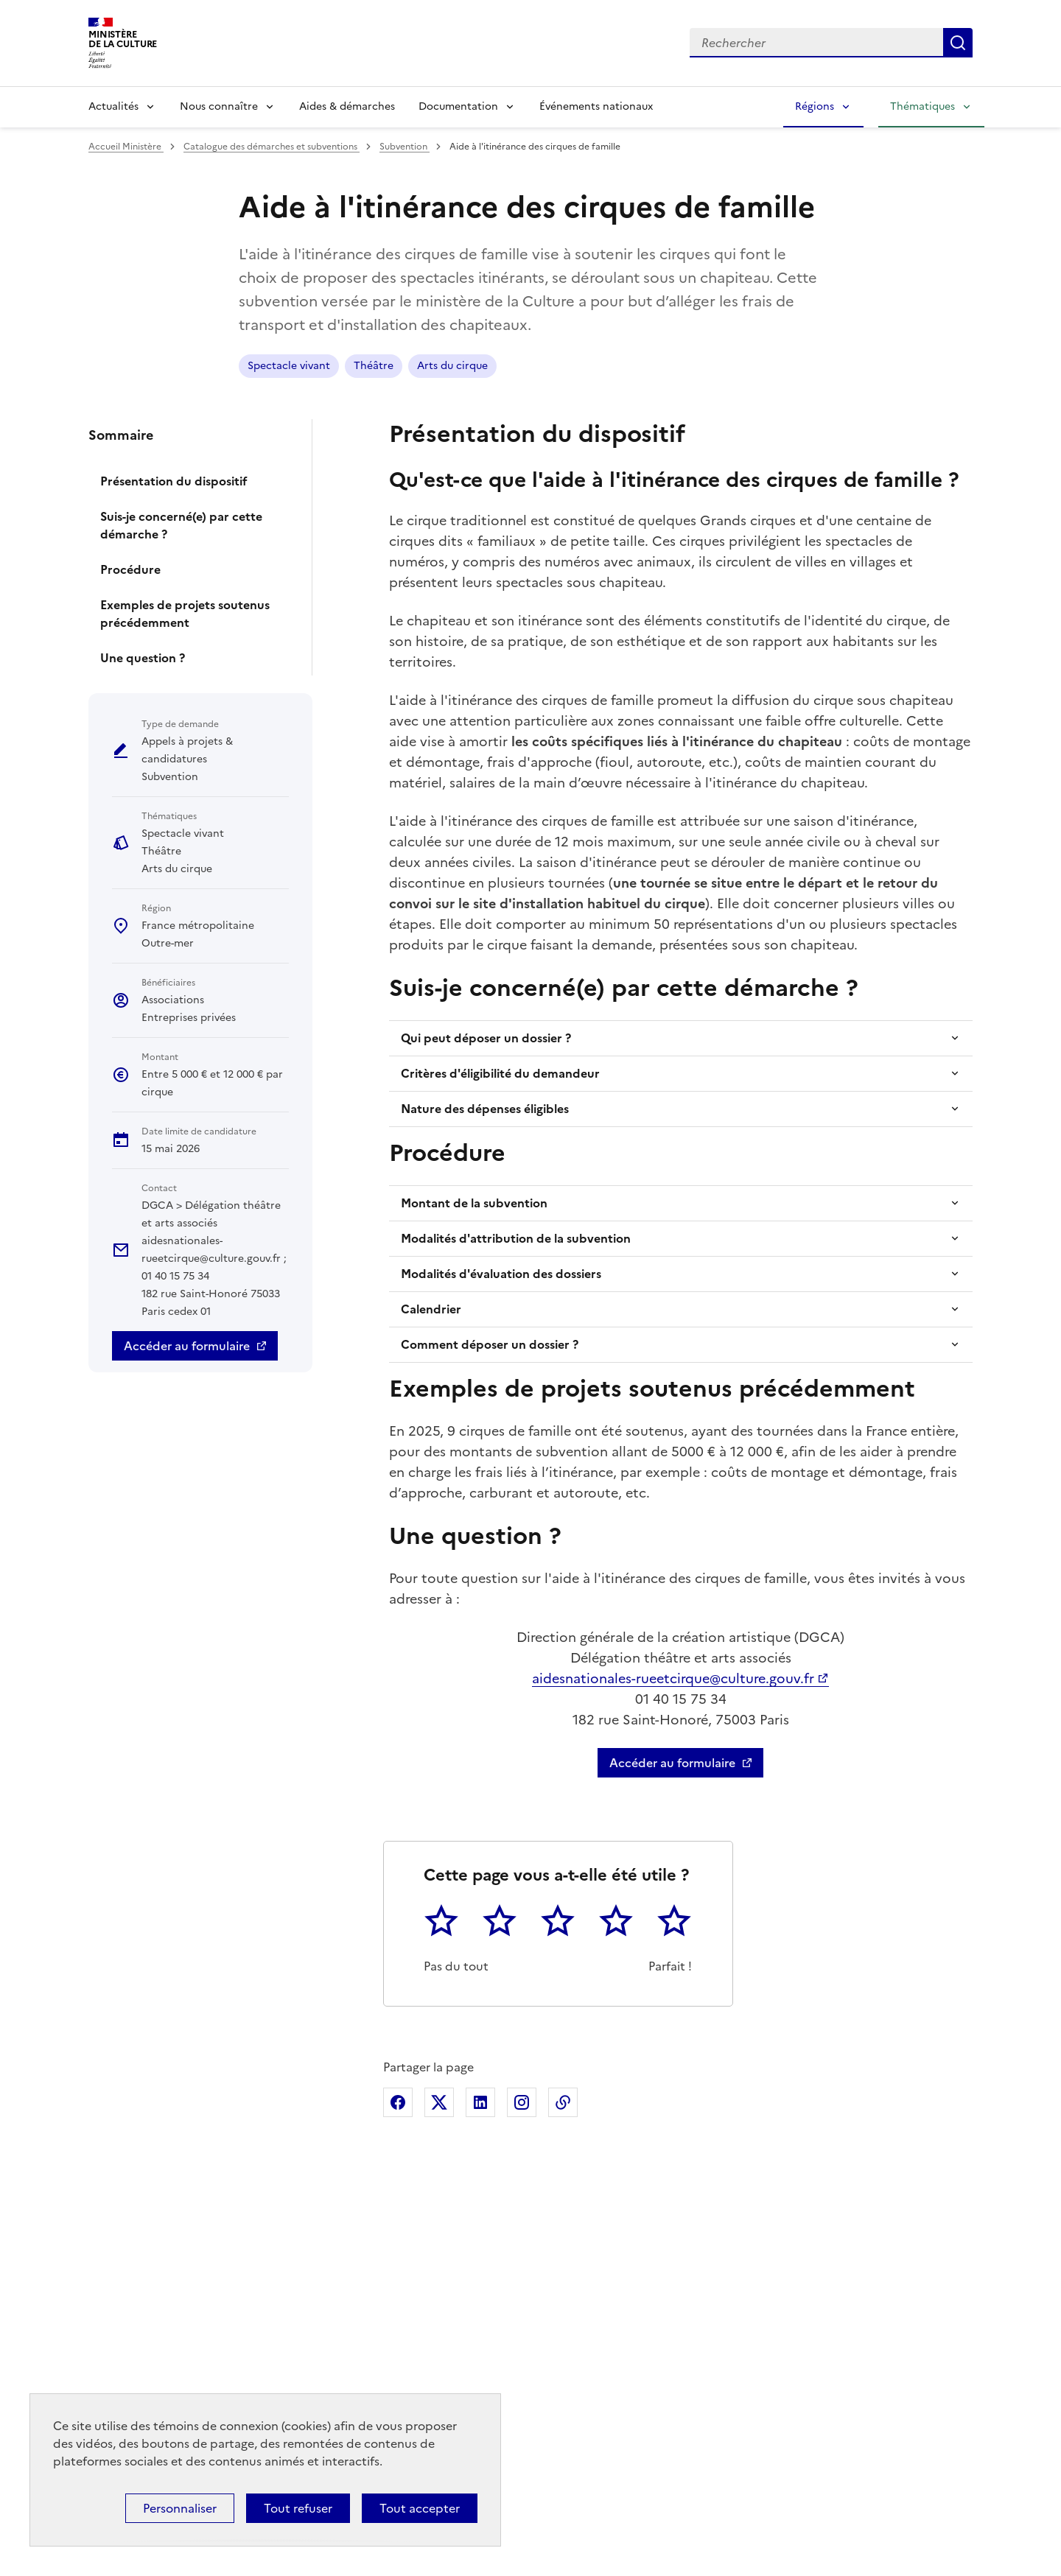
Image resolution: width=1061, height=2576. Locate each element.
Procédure (130, 569)
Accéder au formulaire (187, 1346)
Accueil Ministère (126, 146)
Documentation (458, 106)
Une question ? (142, 658)
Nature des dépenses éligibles (485, 1108)
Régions (814, 106)
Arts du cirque (452, 365)
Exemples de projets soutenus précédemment (185, 613)
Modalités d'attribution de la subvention (516, 1238)
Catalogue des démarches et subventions (271, 146)
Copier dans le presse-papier (563, 2102)
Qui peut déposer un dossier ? (486, 1038)
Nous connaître (219, 106)
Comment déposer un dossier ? (489, 1344)
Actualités (113, 106)
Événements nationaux (596, 106)
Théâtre (373, 365)
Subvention (404, 146)
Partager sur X (439, 2102)
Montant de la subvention (474, 1203)
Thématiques (922, 106)
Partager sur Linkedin (480, 2102)
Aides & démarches (347, 106)
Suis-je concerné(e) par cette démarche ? (181, 525)
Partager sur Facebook (398, 2102)
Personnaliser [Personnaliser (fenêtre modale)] (180, 2508)
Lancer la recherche (958, 42)
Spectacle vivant (289, 365)
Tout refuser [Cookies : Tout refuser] (298, 2508)
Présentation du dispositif (174, 481)
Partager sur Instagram (521, 2102)
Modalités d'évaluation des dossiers (501, 1273)
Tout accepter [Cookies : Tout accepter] (419, 2508)
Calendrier (431, 1309)
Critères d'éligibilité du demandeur (500, 1073)
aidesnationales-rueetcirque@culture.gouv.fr (673, 1678)
